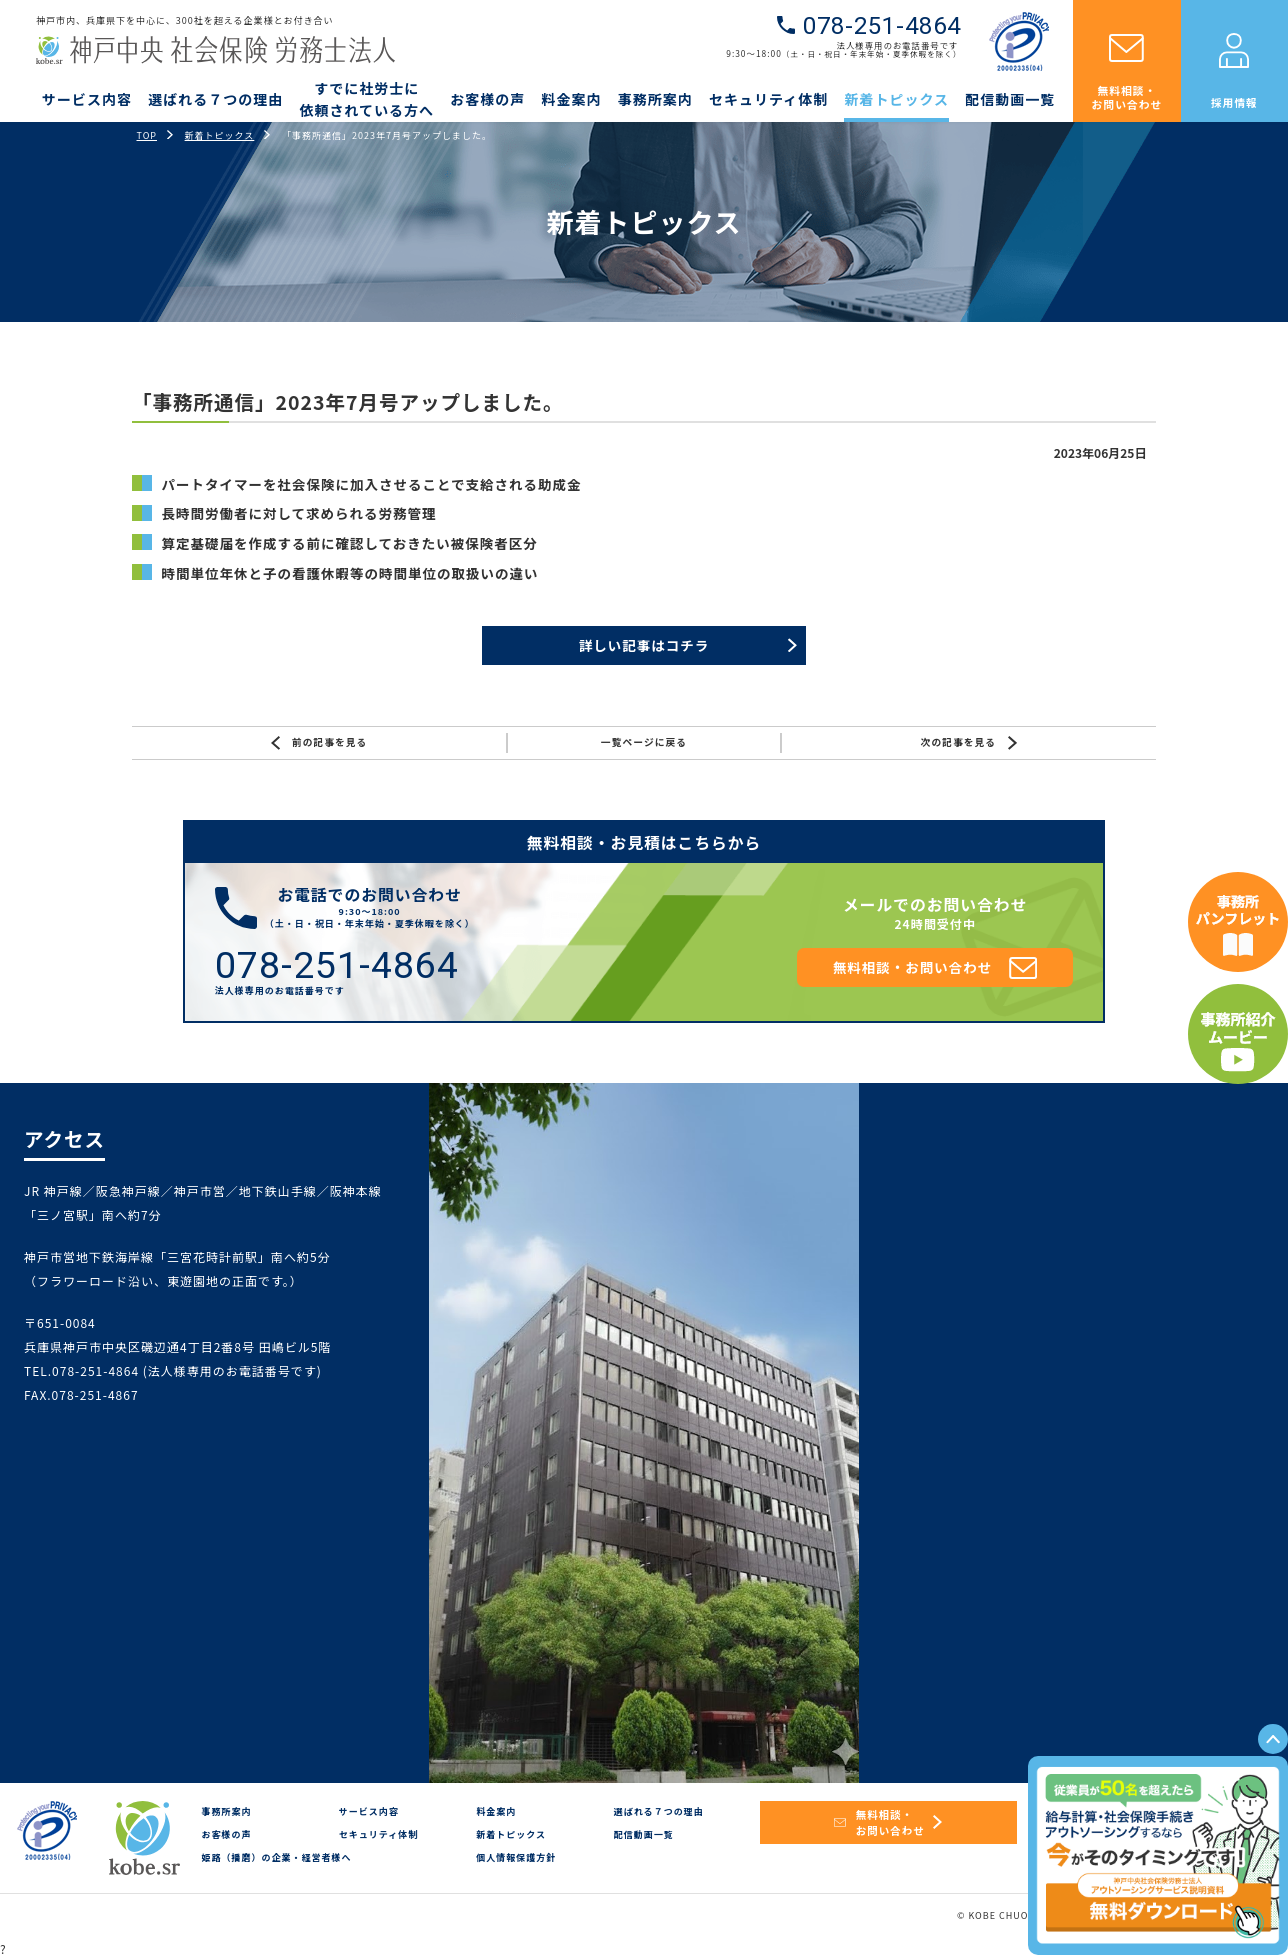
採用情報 (1234, 102)
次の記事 (969, 743)
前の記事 (319, 743)
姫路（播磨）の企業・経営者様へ (276, 1857)
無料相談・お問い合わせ (1127, 97)
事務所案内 (655, 99)
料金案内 (572, 99)
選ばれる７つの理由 (215, 99)
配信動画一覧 (1010, 99)
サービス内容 (87, 99)
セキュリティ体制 (768, 99)
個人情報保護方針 (516, 1857)
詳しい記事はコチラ (644, 645)
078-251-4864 (882, 26)
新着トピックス (896, 99)
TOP (147, 135)
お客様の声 (487, 99)
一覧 (644, 743)
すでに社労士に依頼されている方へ (366, 99)
